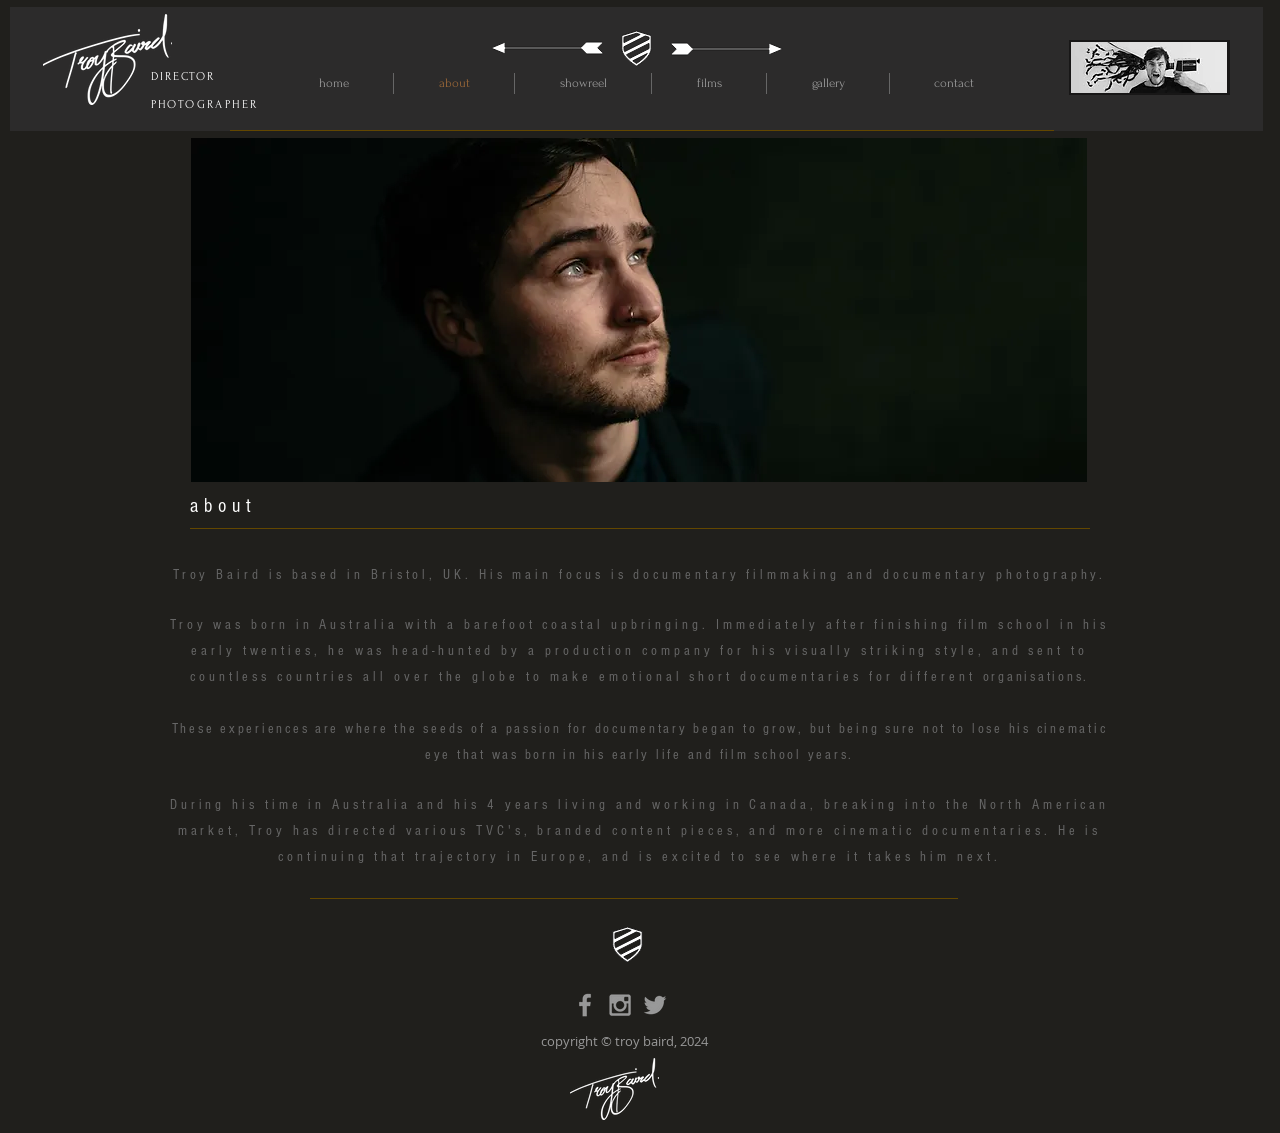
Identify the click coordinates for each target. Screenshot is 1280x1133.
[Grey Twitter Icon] (655, 1005)
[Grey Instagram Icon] (620, 1005)
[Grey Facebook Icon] (585, 1005)
